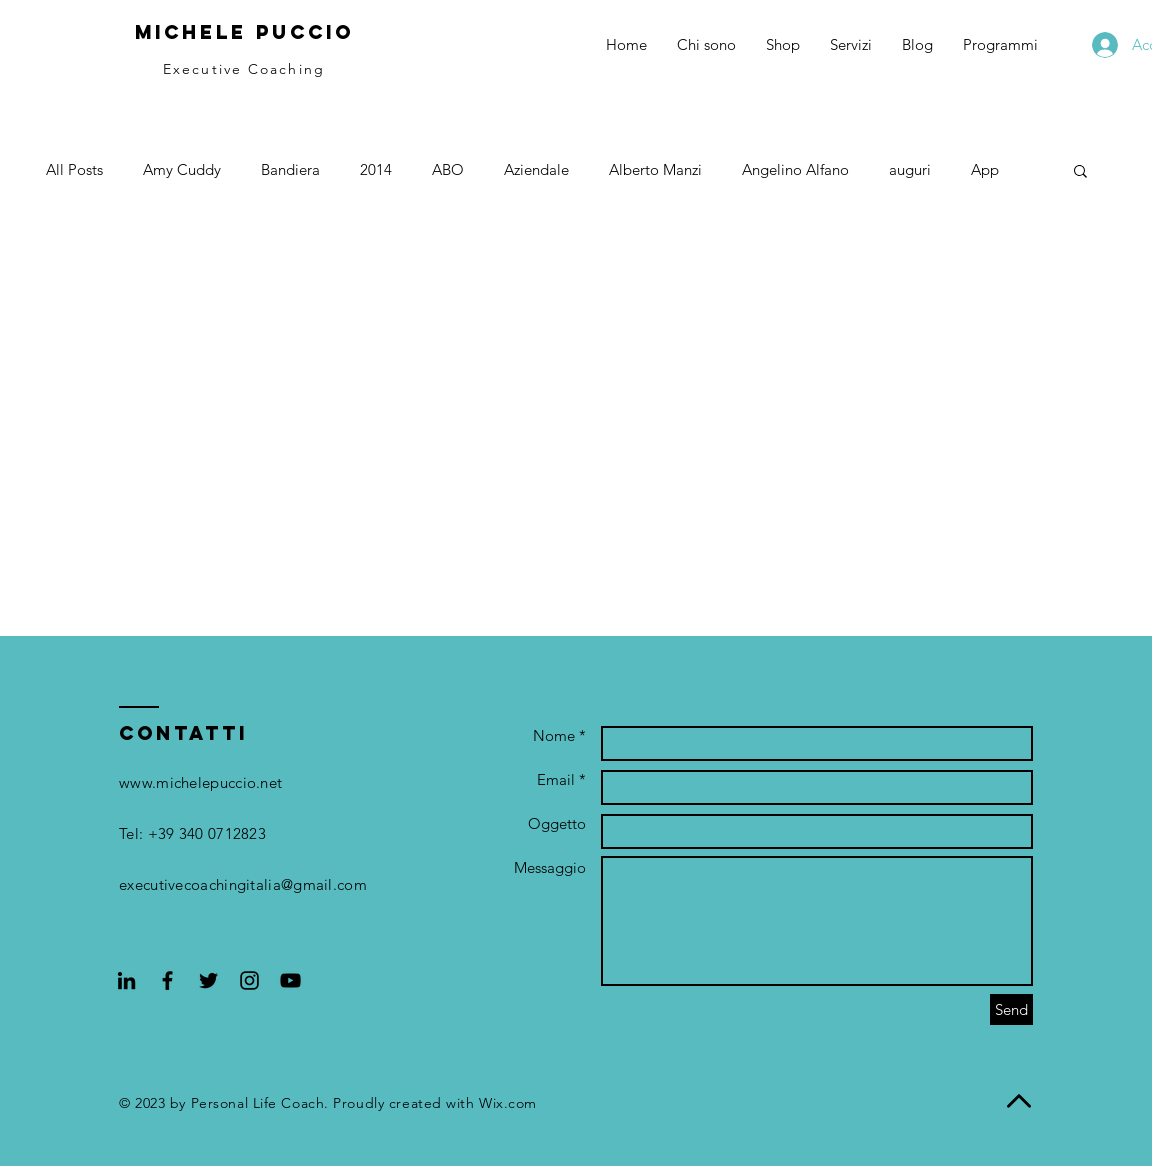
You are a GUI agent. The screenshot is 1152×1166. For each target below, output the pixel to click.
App (985, 169)
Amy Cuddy (182, 169)
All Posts (74, 169)
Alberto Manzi (655, 169)
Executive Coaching (244, 69)
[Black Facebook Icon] (167, 980)
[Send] (1011, 1009)
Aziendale (536, 169)
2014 (376, 169)
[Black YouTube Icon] (290, 980)
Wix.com (508, 1103)
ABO (448, 169)
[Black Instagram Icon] (249, 980)
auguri (910, 169)
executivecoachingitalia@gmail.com (243, 884)
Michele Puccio (244, 32)
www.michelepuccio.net (200, 782)
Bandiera (290, 169)
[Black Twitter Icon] (208, 980)
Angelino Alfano (795, 169)
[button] (1080, 172)
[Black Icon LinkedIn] (126, 980)
